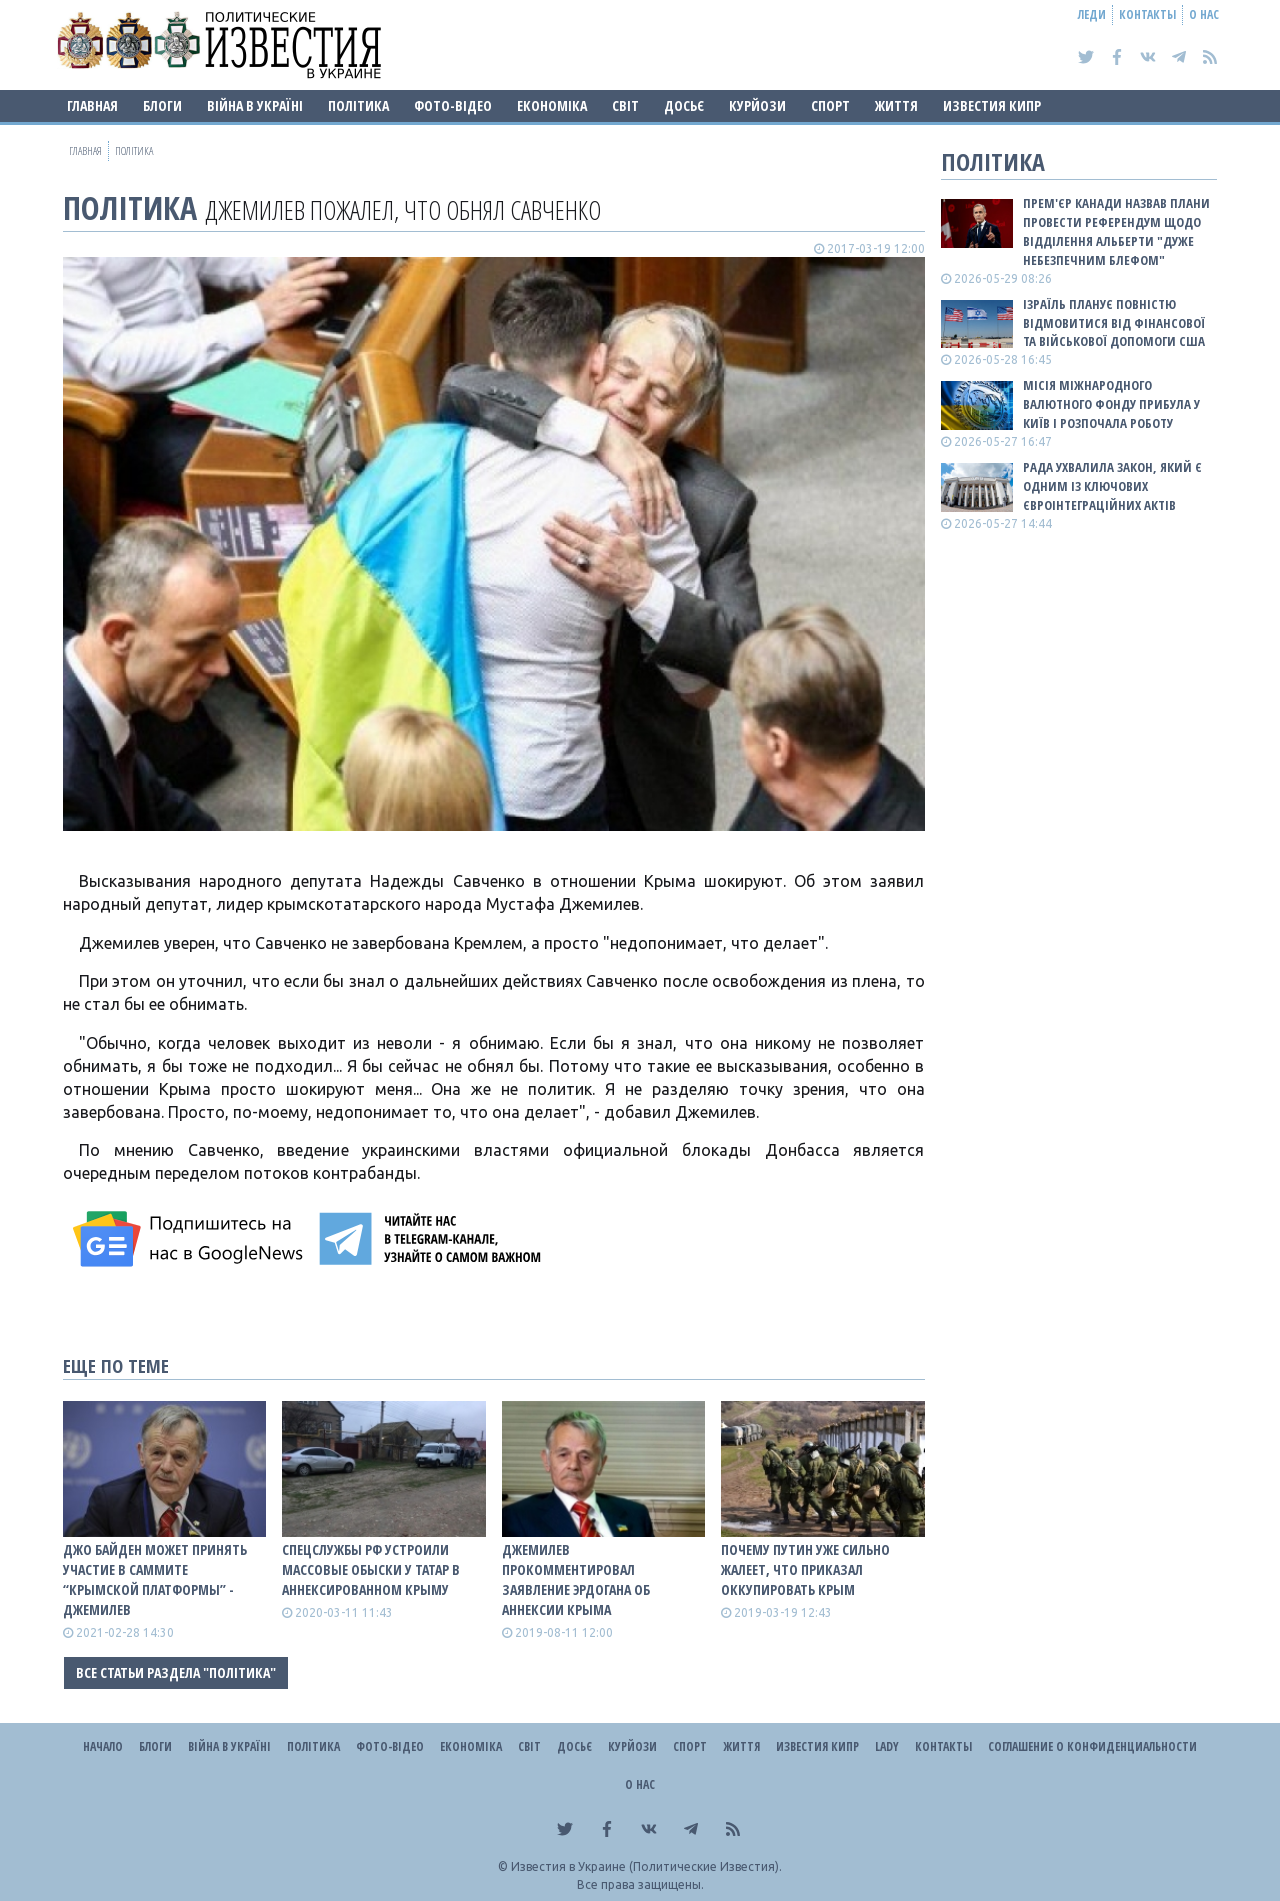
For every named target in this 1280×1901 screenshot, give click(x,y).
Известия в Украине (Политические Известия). (646, 1866)
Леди (1092, 14)
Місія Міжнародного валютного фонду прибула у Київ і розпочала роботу (1111, 404)
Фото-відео (453, 105)
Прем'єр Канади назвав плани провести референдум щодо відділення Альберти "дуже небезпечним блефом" (1116, 231)
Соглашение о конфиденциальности (1092, 1746)
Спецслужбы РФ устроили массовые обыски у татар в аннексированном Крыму (371, 1569)
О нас (1204, 14)
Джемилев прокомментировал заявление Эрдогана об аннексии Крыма (576, 1579)
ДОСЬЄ (684, 105)
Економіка (552, 105)
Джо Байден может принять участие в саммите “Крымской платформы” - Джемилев (155, 1579)
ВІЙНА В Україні (255, 105)
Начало (103, 1746)
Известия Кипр (992, 105)
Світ (625, 105)
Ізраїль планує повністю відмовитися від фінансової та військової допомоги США (1114, 323)
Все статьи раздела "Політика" (176, 1672)
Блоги (162, 105)
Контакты (1147, 14)
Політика (358, 105)
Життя (896, 105)
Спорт (830, 105)
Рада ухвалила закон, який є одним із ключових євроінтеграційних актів (1112, 486)
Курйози (757, 105)
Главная (92, 105)
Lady (887, 1746)
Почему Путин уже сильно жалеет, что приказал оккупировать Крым (805, 1569)
